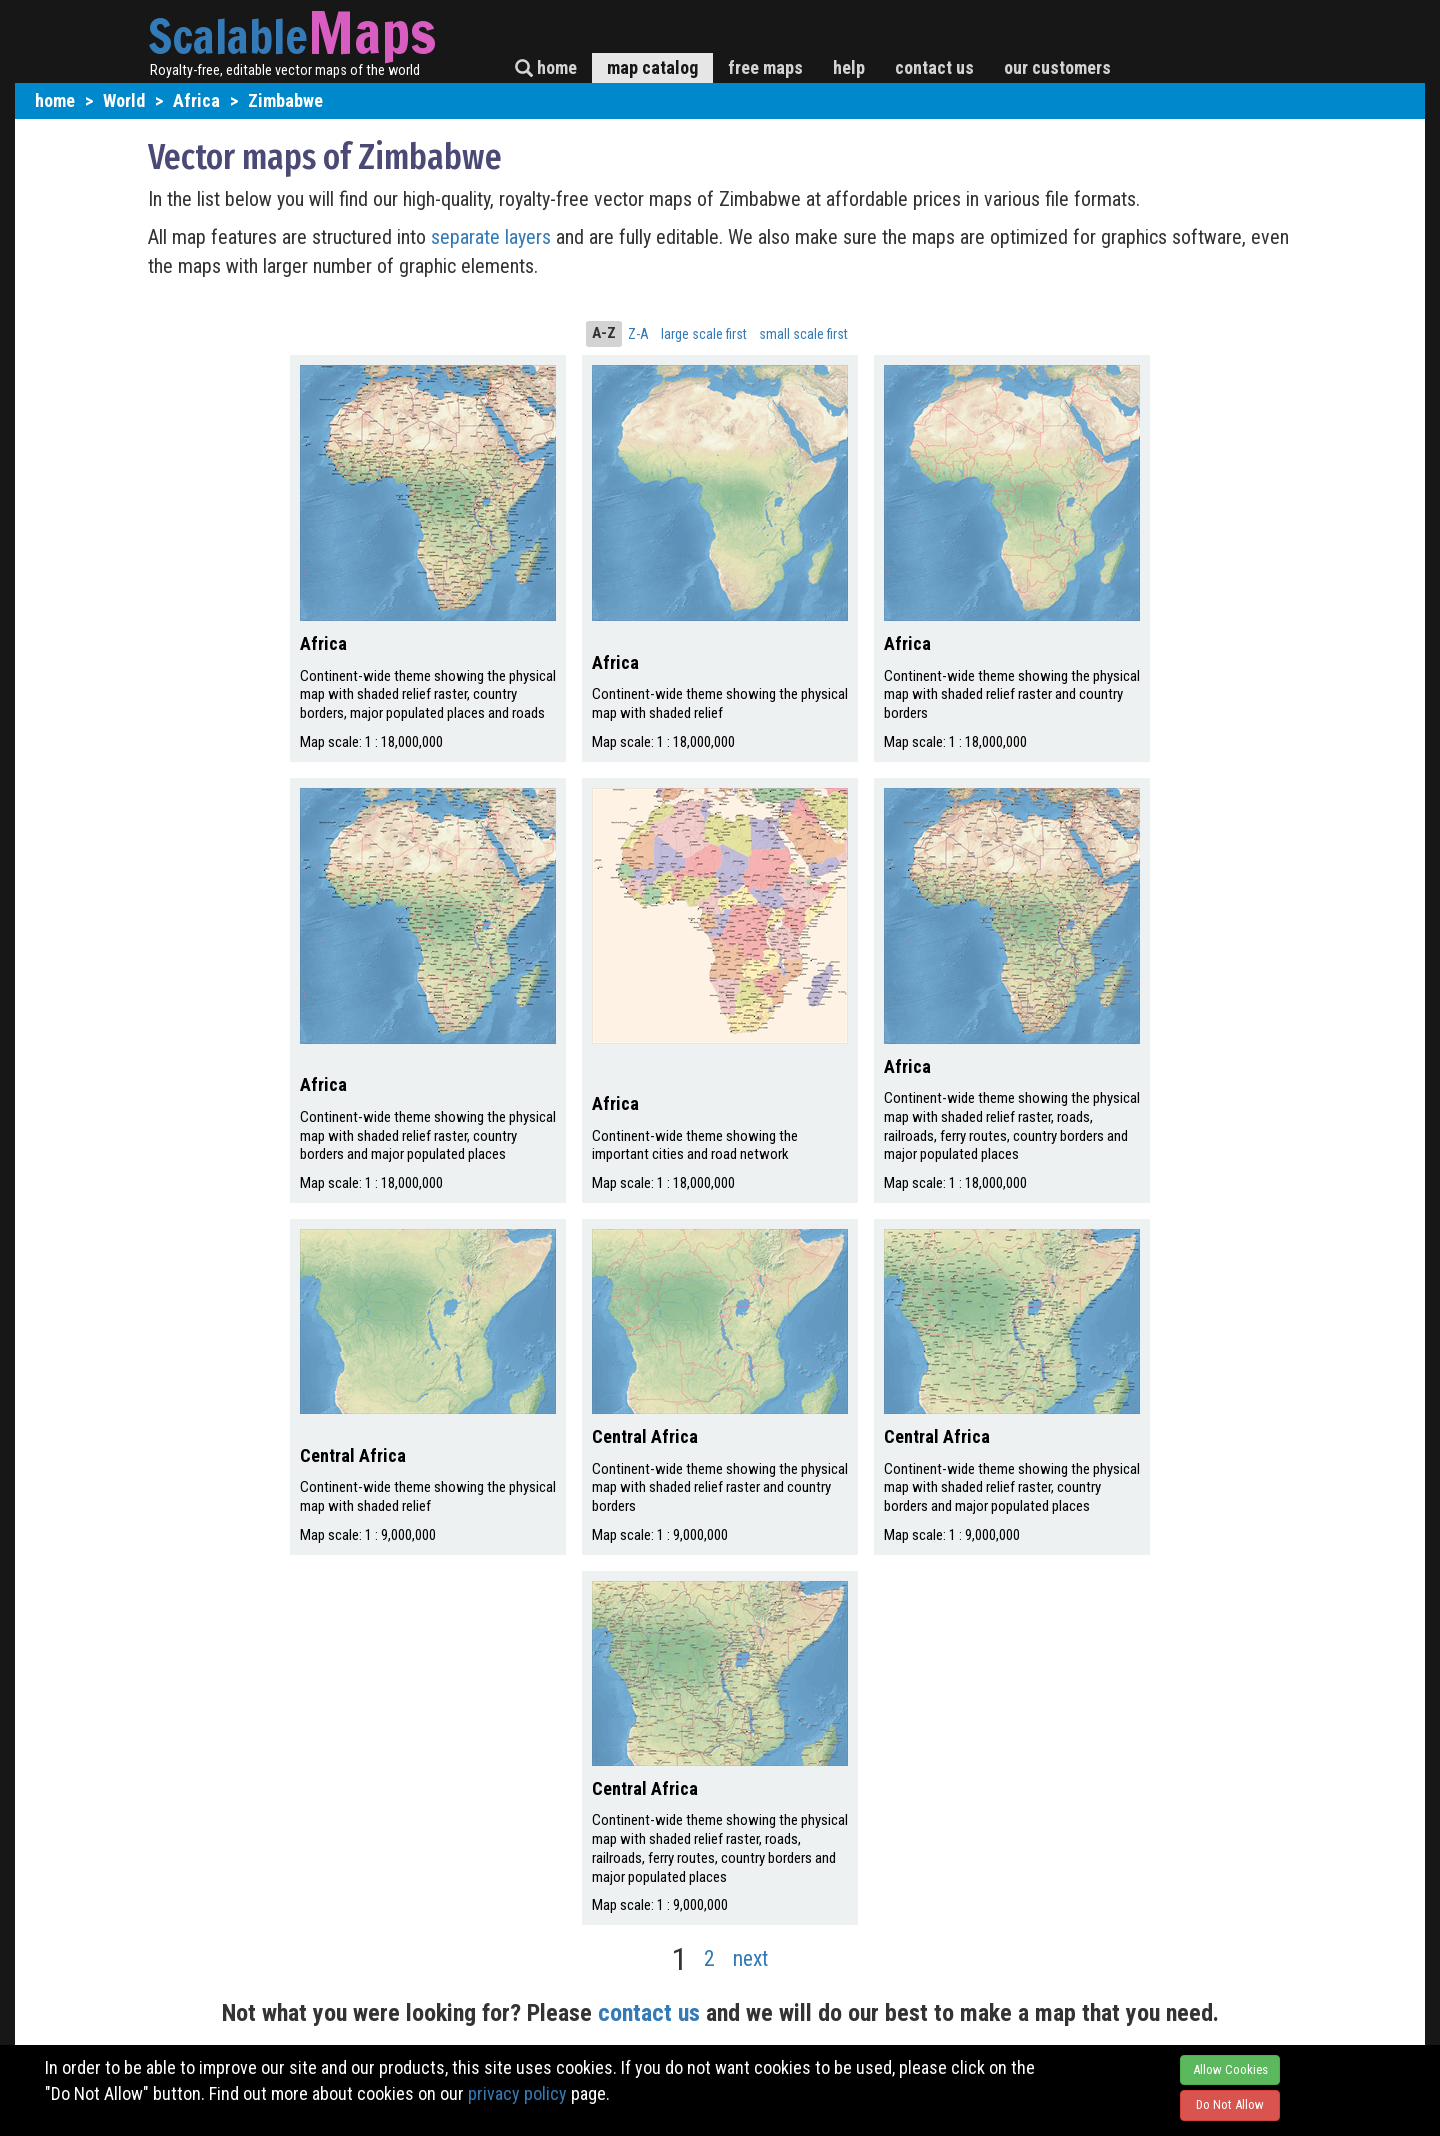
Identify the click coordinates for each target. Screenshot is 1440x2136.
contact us (934, 67)
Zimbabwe (285, 100)
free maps (765, 67)
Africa (196, 100)
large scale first (704, 334)
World (124, 100)
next (750, 1958)
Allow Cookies (1230, 2069)
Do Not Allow (1230, 2104)
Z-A (638, 334)
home (546, 67)
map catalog (652, 67)
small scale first (803, 334)
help (849, 67)
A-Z (604, 333)
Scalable (228, 36)
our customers (1057, 67)
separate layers (493, 237)
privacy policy (517, 2093)
